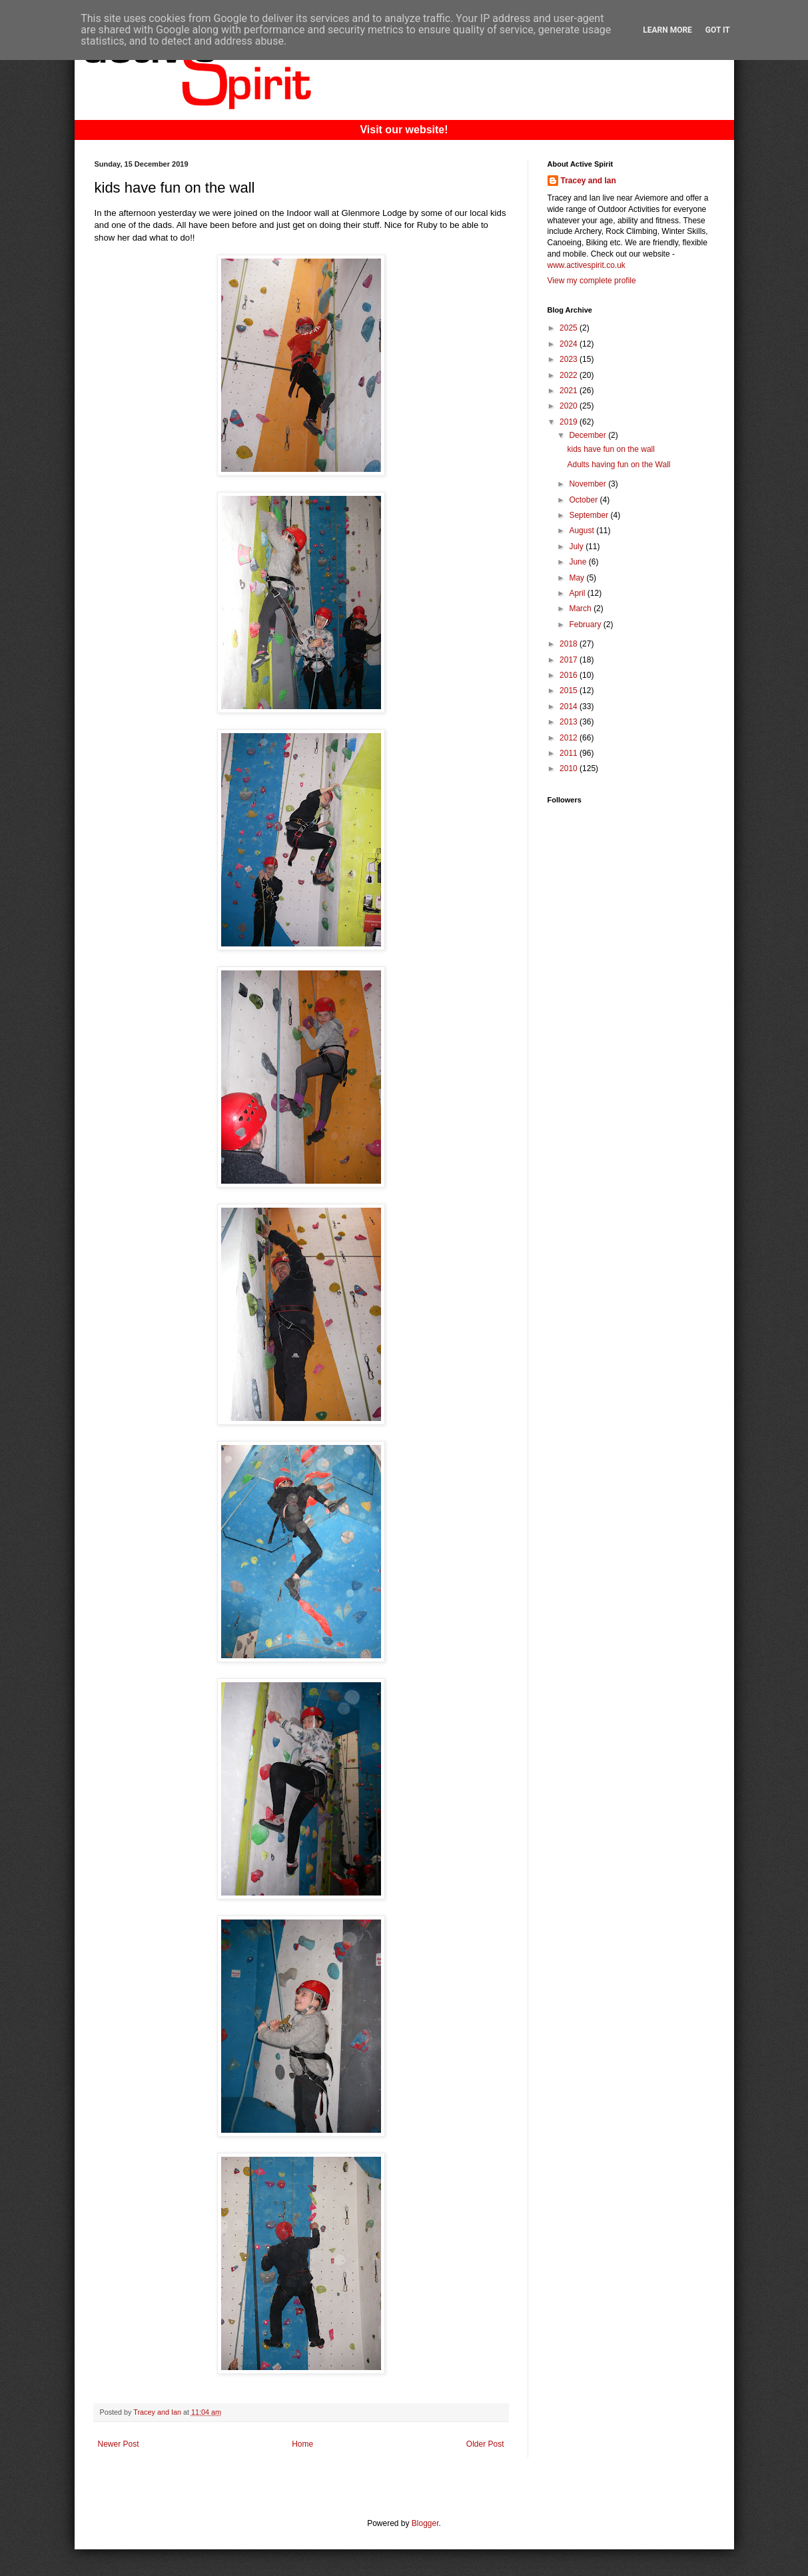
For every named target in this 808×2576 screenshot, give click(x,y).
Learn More (667, 30)
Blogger (425, 2523)
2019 (570, 422)
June (578, 562)
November (588, 484)
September (589, 515)
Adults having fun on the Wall (618, 464)
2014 (570, 706)
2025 (570, 328)
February (586, 624)
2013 (570, 721)
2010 (570, 768)
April (578, 593)
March (581, 608)
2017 (570, 659)
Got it (717, 30)
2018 (570, 643)
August (582, 530)
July (577, 546)
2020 (570, 406)
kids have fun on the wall (610, 449)
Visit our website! (404, 129)
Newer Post (118, 2444)
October (584, 500)
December (588, 435)
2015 (570, 690)
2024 (570, 344)
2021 (570, 390)
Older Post (485, 2444)
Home (302, 2444)
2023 (570, 359)
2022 (570, 375)
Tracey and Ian (588, 180)
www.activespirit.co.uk (586, 265)
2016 (570, 675)
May (577, 578)
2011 (570, 753)
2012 (570, 737)
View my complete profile (592, 280)
